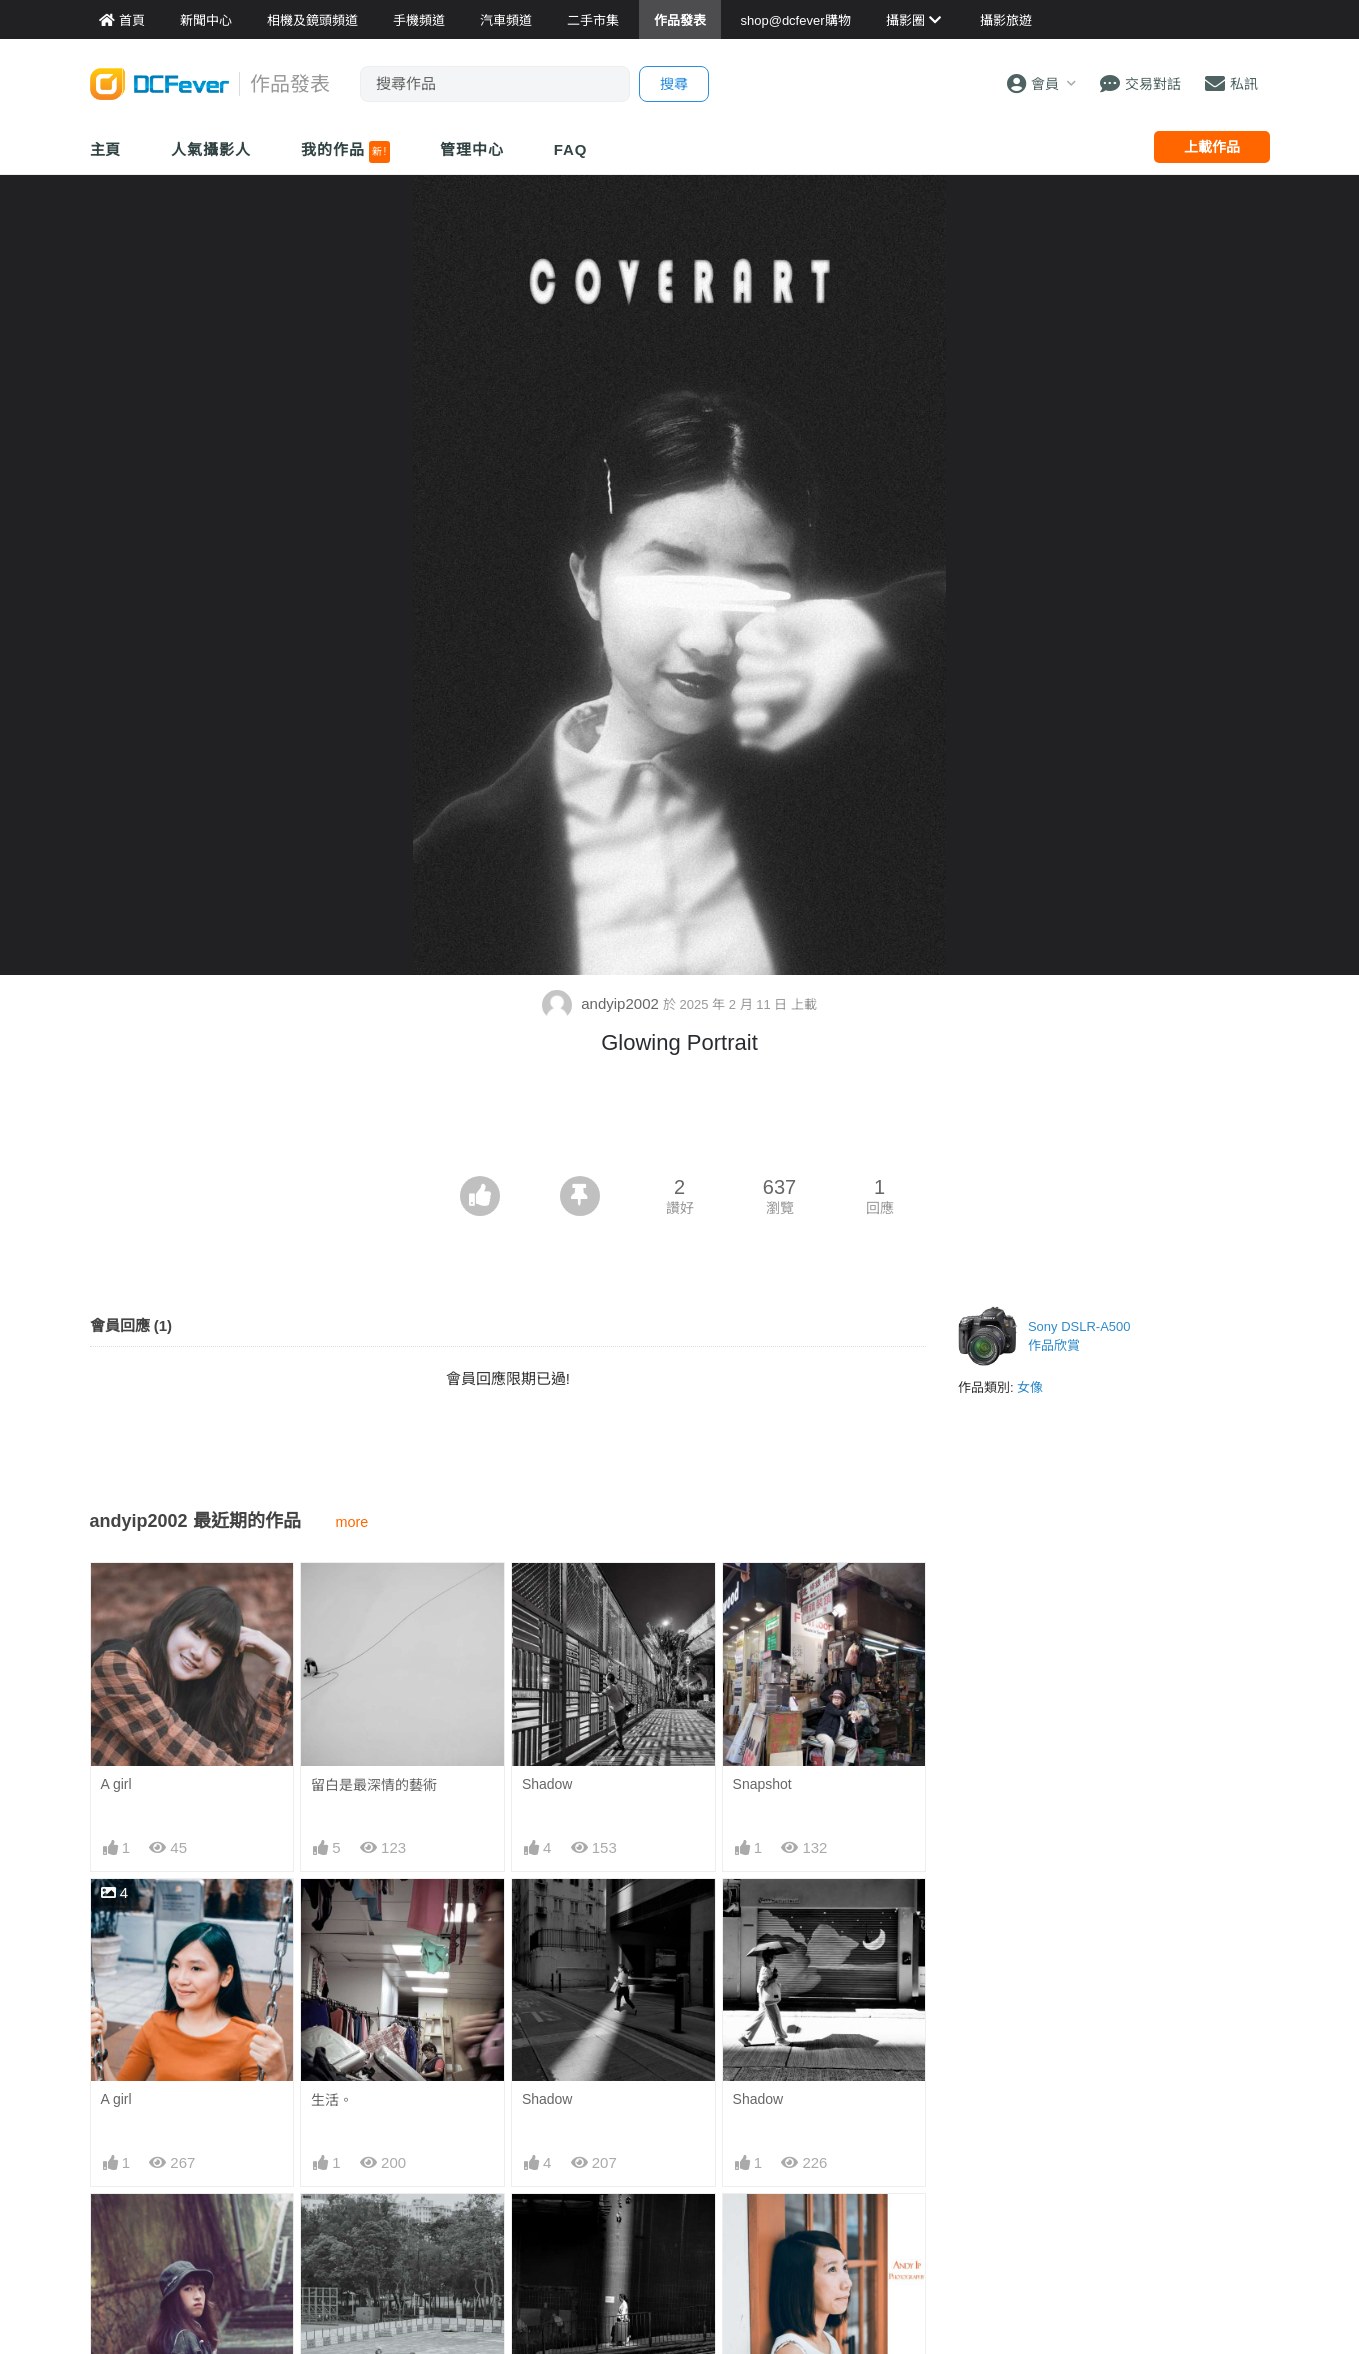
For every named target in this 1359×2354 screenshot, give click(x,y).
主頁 (106, 149)
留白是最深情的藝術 (374, 1785)
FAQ (571, 149)
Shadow (547, 1784)
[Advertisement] (680, 1121)
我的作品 (345, 152)
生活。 (332, 2100)
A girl (116, 1784)
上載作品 (1212, 147)
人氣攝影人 (211, 149)
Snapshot (762, 1784)
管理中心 (472, 149)
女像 (1030, 1387)
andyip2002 (602, 1003)
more (352, 1522)
